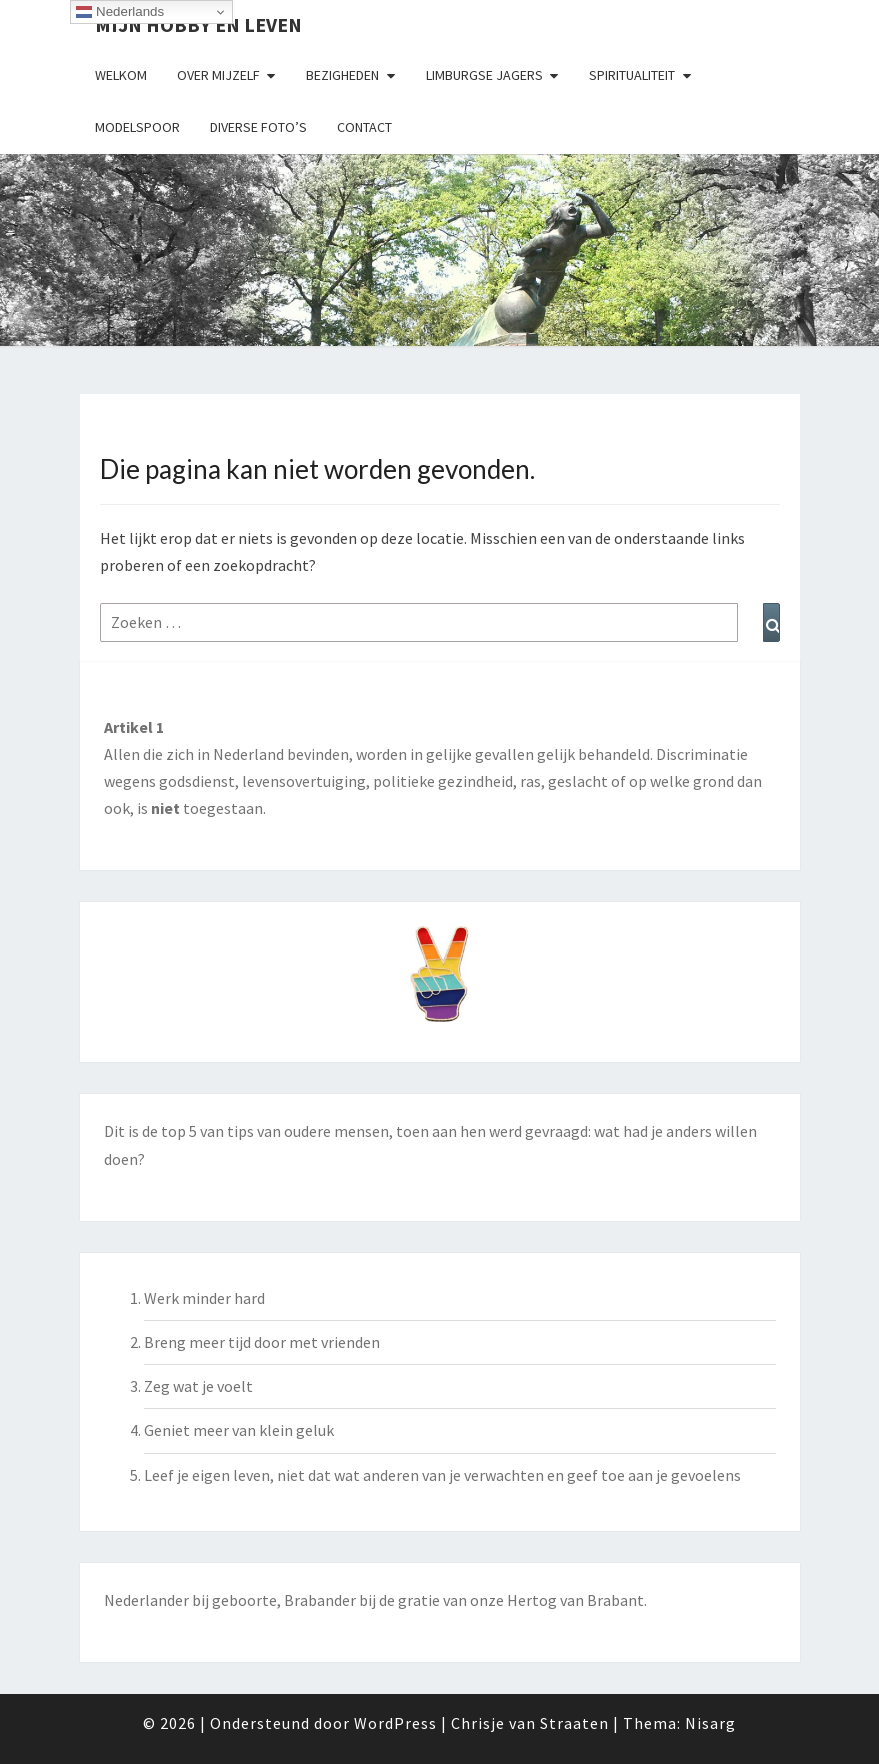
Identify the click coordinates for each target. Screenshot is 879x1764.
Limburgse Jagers (484, 75)
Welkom (121, 75)
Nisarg (710, 1723)
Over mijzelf (218, 75)
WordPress (395, 1723)
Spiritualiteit (632, 75)
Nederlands (120, 12)
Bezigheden (342, 75)
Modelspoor (137, 127)
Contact (364, 127)
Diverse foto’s (258, 127)
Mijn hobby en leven (198, 24)
